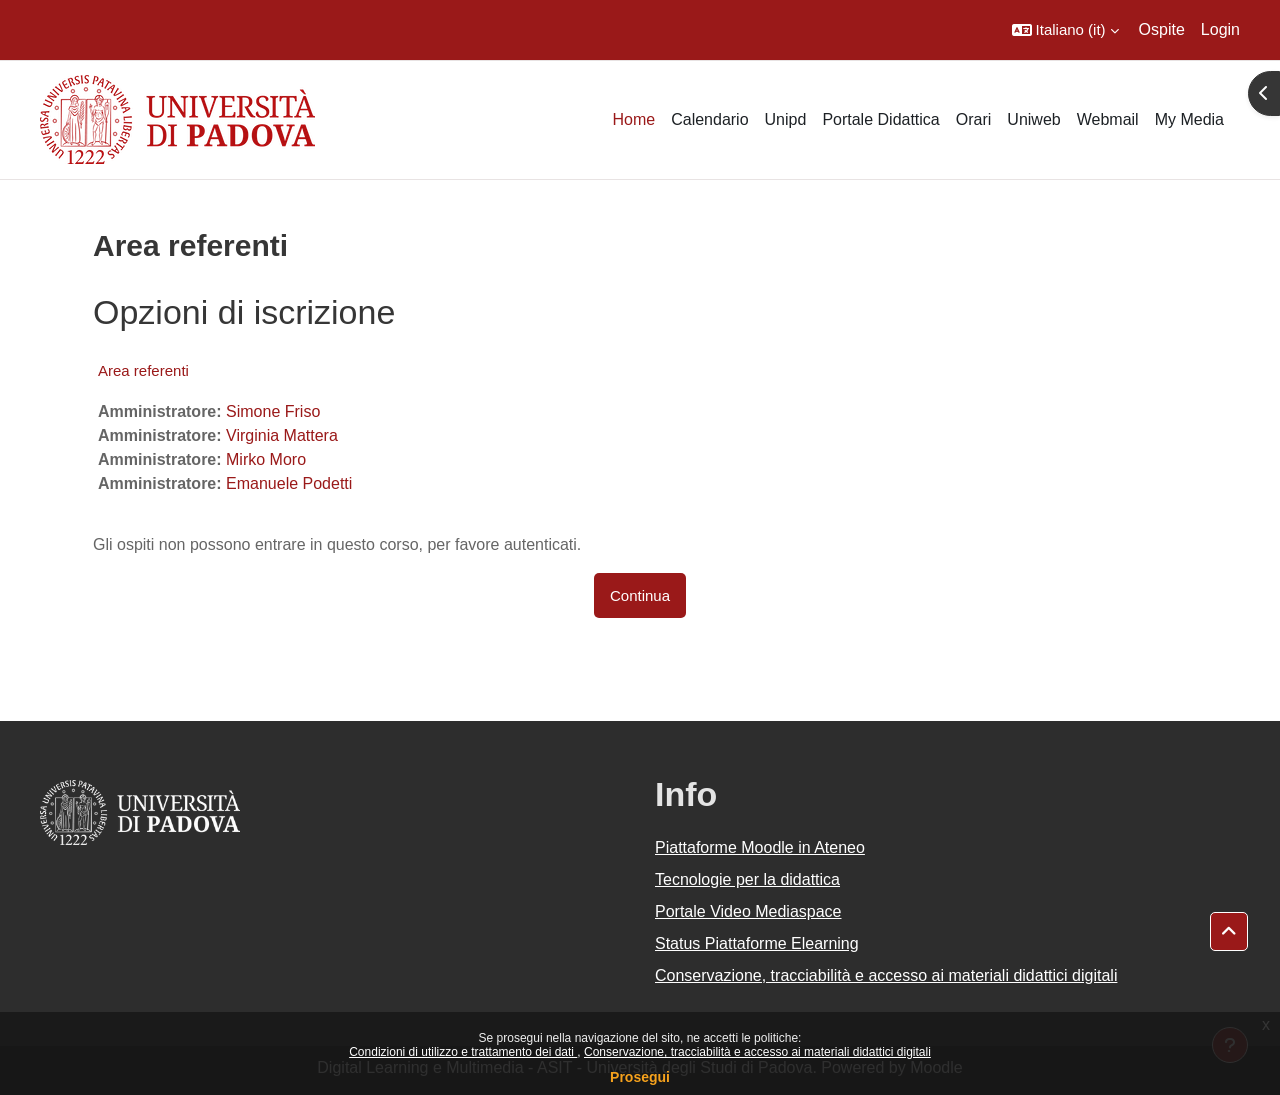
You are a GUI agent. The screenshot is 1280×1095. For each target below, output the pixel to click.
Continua (640, 595)
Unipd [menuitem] (786, 119)
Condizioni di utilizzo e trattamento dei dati (463, 1052)
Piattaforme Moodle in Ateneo (760, 847)
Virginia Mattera (282, 435)
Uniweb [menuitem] (1033, 119)
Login (1220, 29)
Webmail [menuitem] (1108, 119)
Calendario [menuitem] (709, 119)
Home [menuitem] (633, 119)
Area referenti (143, 370)
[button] (1065, 30)
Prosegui (640, 1077)
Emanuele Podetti (289, 483)
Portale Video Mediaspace (748, 911)
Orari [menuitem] (974, 119)
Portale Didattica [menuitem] (880, 119)
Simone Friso (273, 411)
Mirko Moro (266, 459)
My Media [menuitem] (1189, 119)
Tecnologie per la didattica (747, 879)
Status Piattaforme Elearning (757, 943)
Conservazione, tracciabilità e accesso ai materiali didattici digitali (757, 1052)
